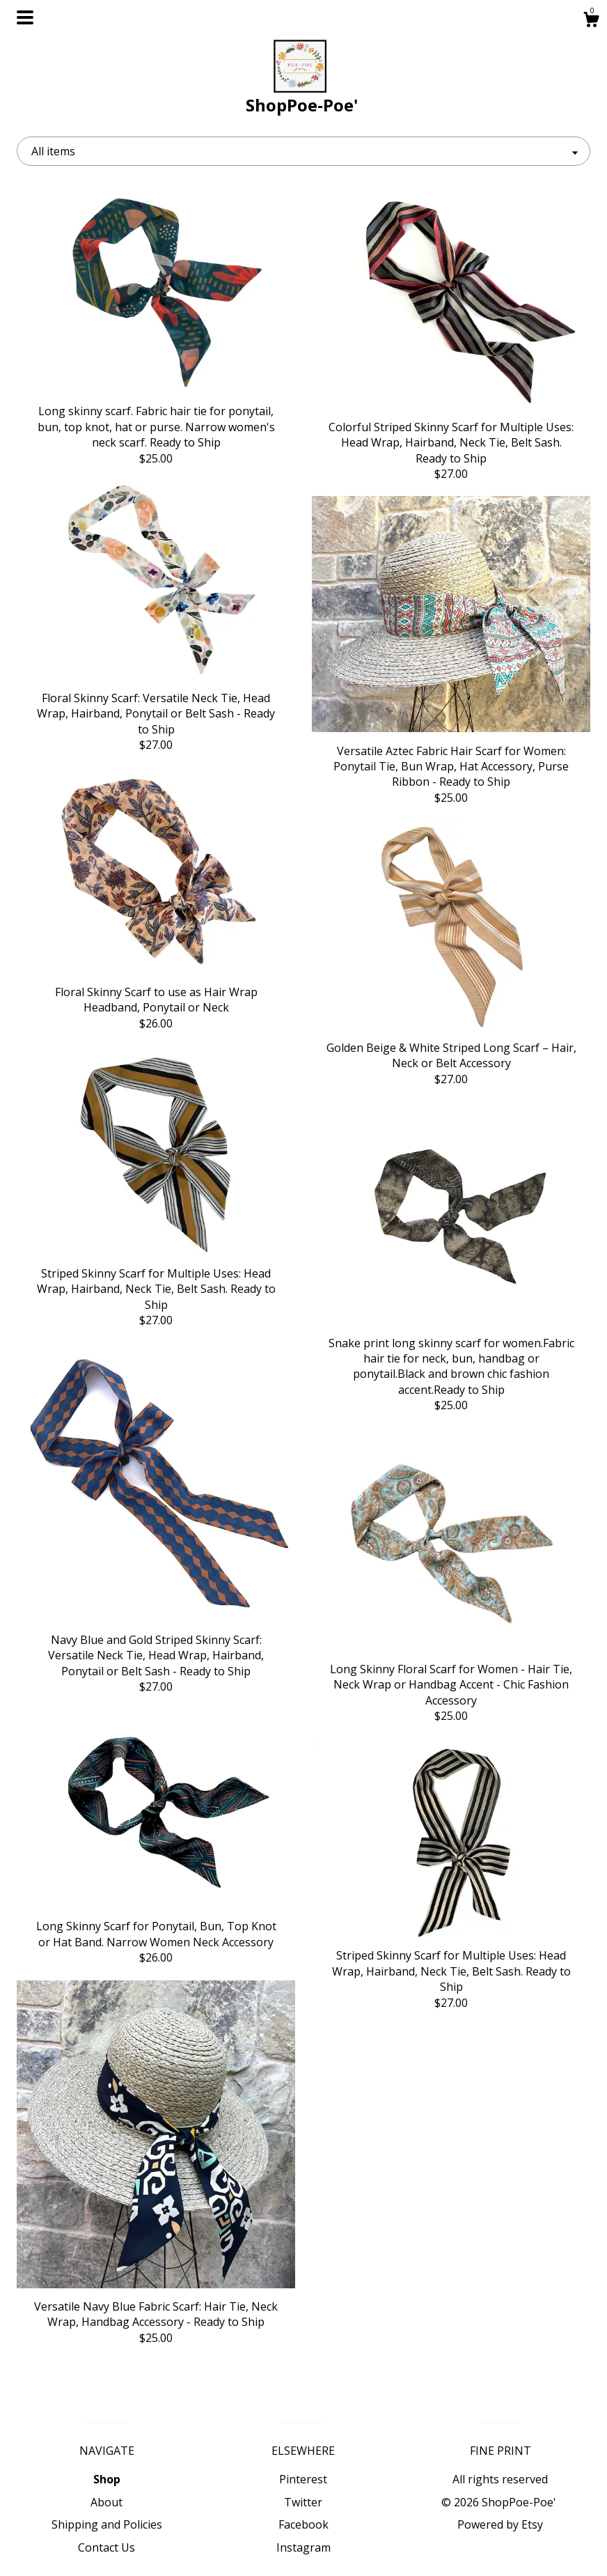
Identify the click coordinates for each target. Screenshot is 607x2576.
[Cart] (591, 21)
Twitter (303, 2502)
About (106, 2502)
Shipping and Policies (107, 2524)
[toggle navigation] (25, 17)
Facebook (303, 2524)
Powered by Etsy (500, 2524)
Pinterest (303, 2479)
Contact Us (106, 2547)
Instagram (303, 2547)
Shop (106, 2479)
